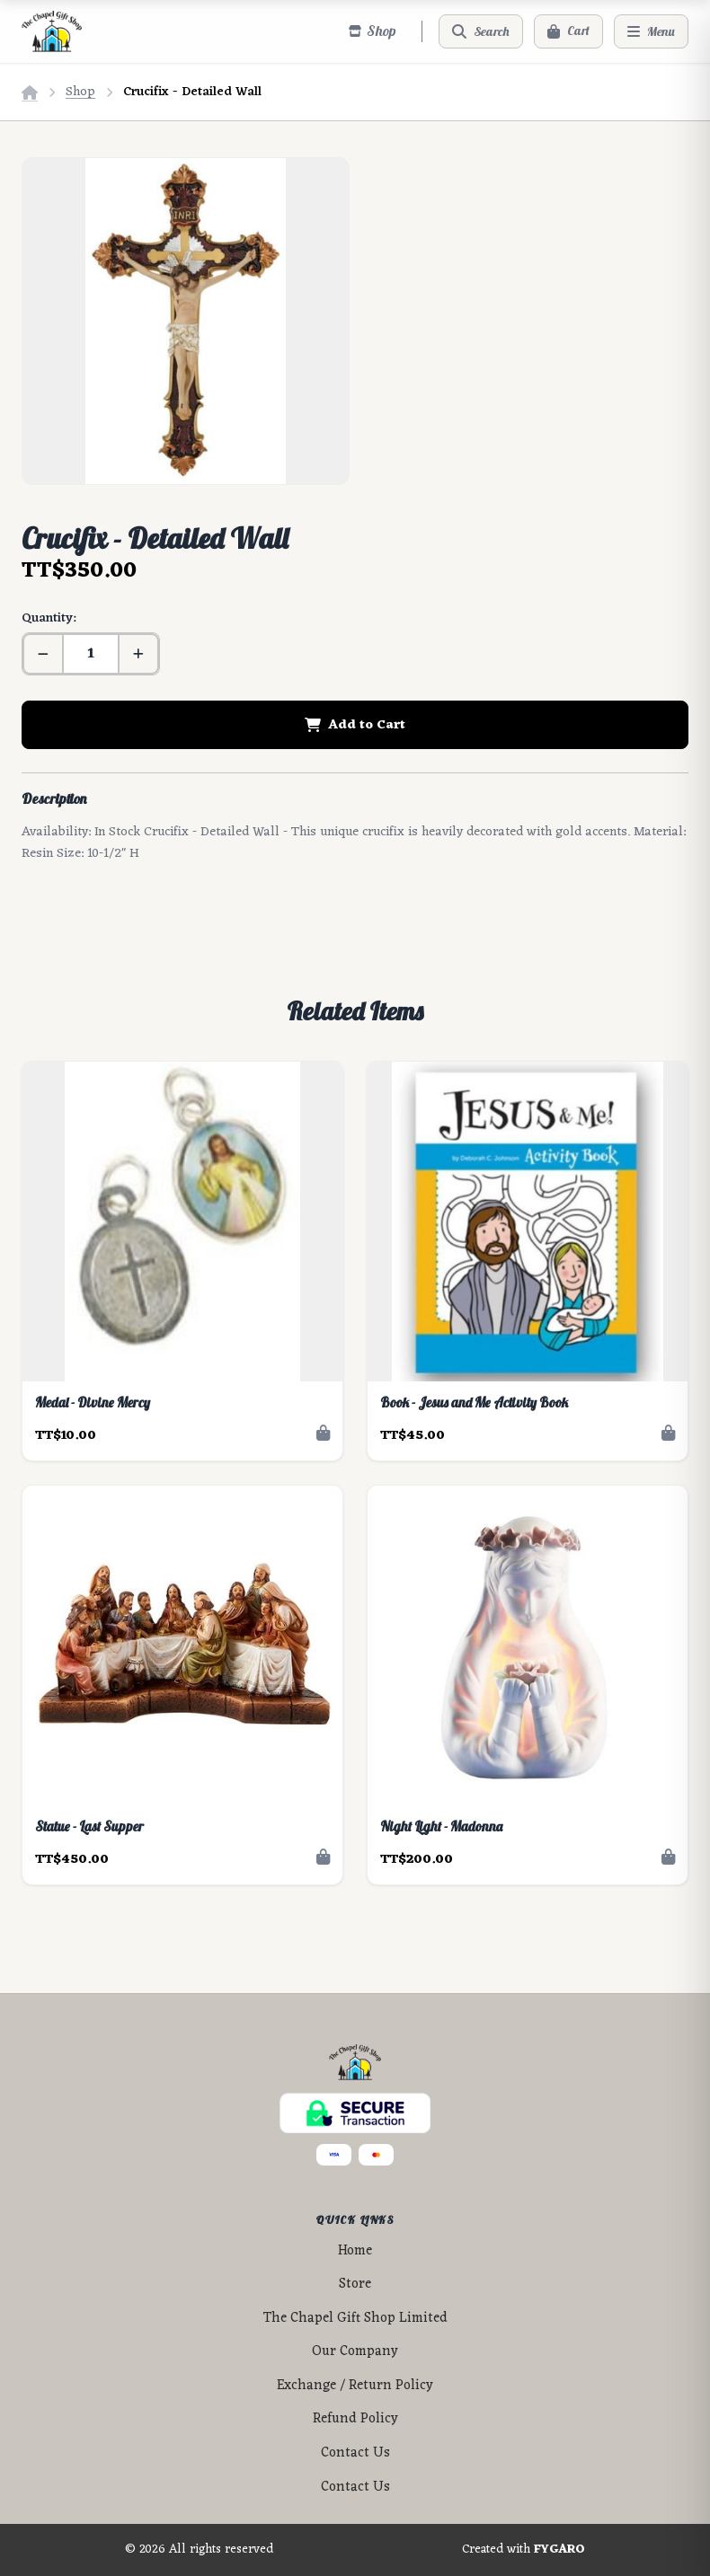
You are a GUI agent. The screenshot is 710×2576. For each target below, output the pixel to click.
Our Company (355, 2352)
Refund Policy (355, 2419)
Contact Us (355, 2453)
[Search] (481, 31)
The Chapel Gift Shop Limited (355, 2319)
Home (355, 2251)
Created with (523, 2550)
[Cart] (568, 31)
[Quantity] (91, 654)
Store (355, 2284)
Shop (80, 92)
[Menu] (651, 31)
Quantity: (48, 618)
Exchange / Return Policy (355, 2386)
